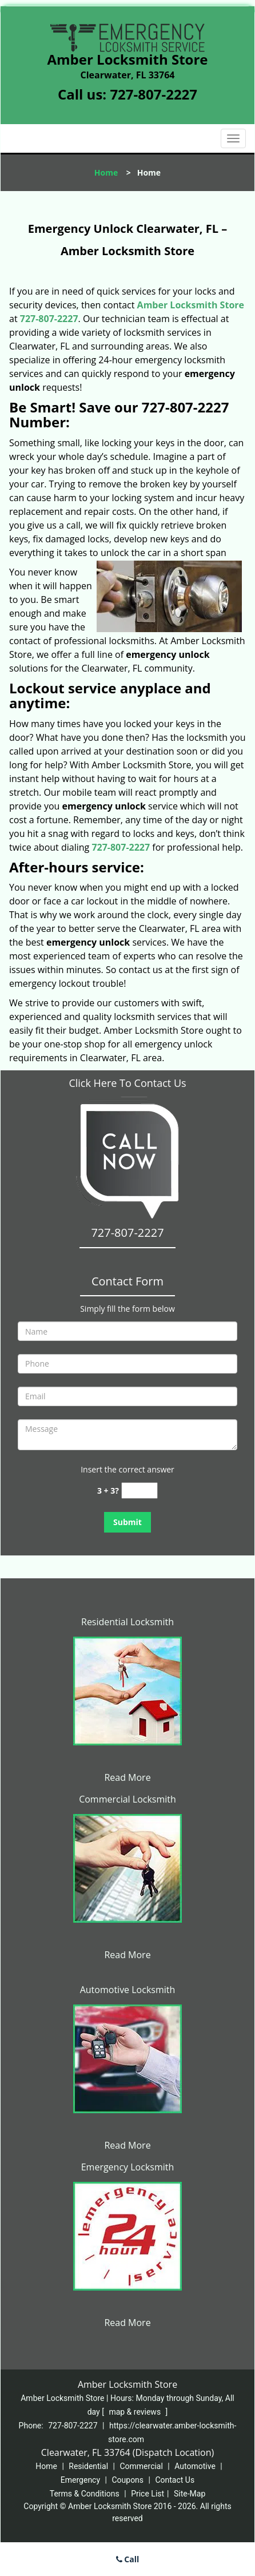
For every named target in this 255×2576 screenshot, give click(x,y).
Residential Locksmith (127, 1622)
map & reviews (135, 2411)
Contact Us (174, 2479)
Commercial (140, 2466)
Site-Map (189, 2493)
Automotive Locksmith (128, 1989)
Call (128, 2559)
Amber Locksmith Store (190, 305)
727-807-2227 (153, 94)
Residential (88, 2466)
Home (106, 172)
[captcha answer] (139, 1490)
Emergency (80, 2479)
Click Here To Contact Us (127, 1083)
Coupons (127, 2479)
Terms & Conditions (84, 2493)
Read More (127, 1777)
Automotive (195, 2466)
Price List (147, 2493)
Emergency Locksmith (127, 2167)
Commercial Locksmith (127, 1799)
